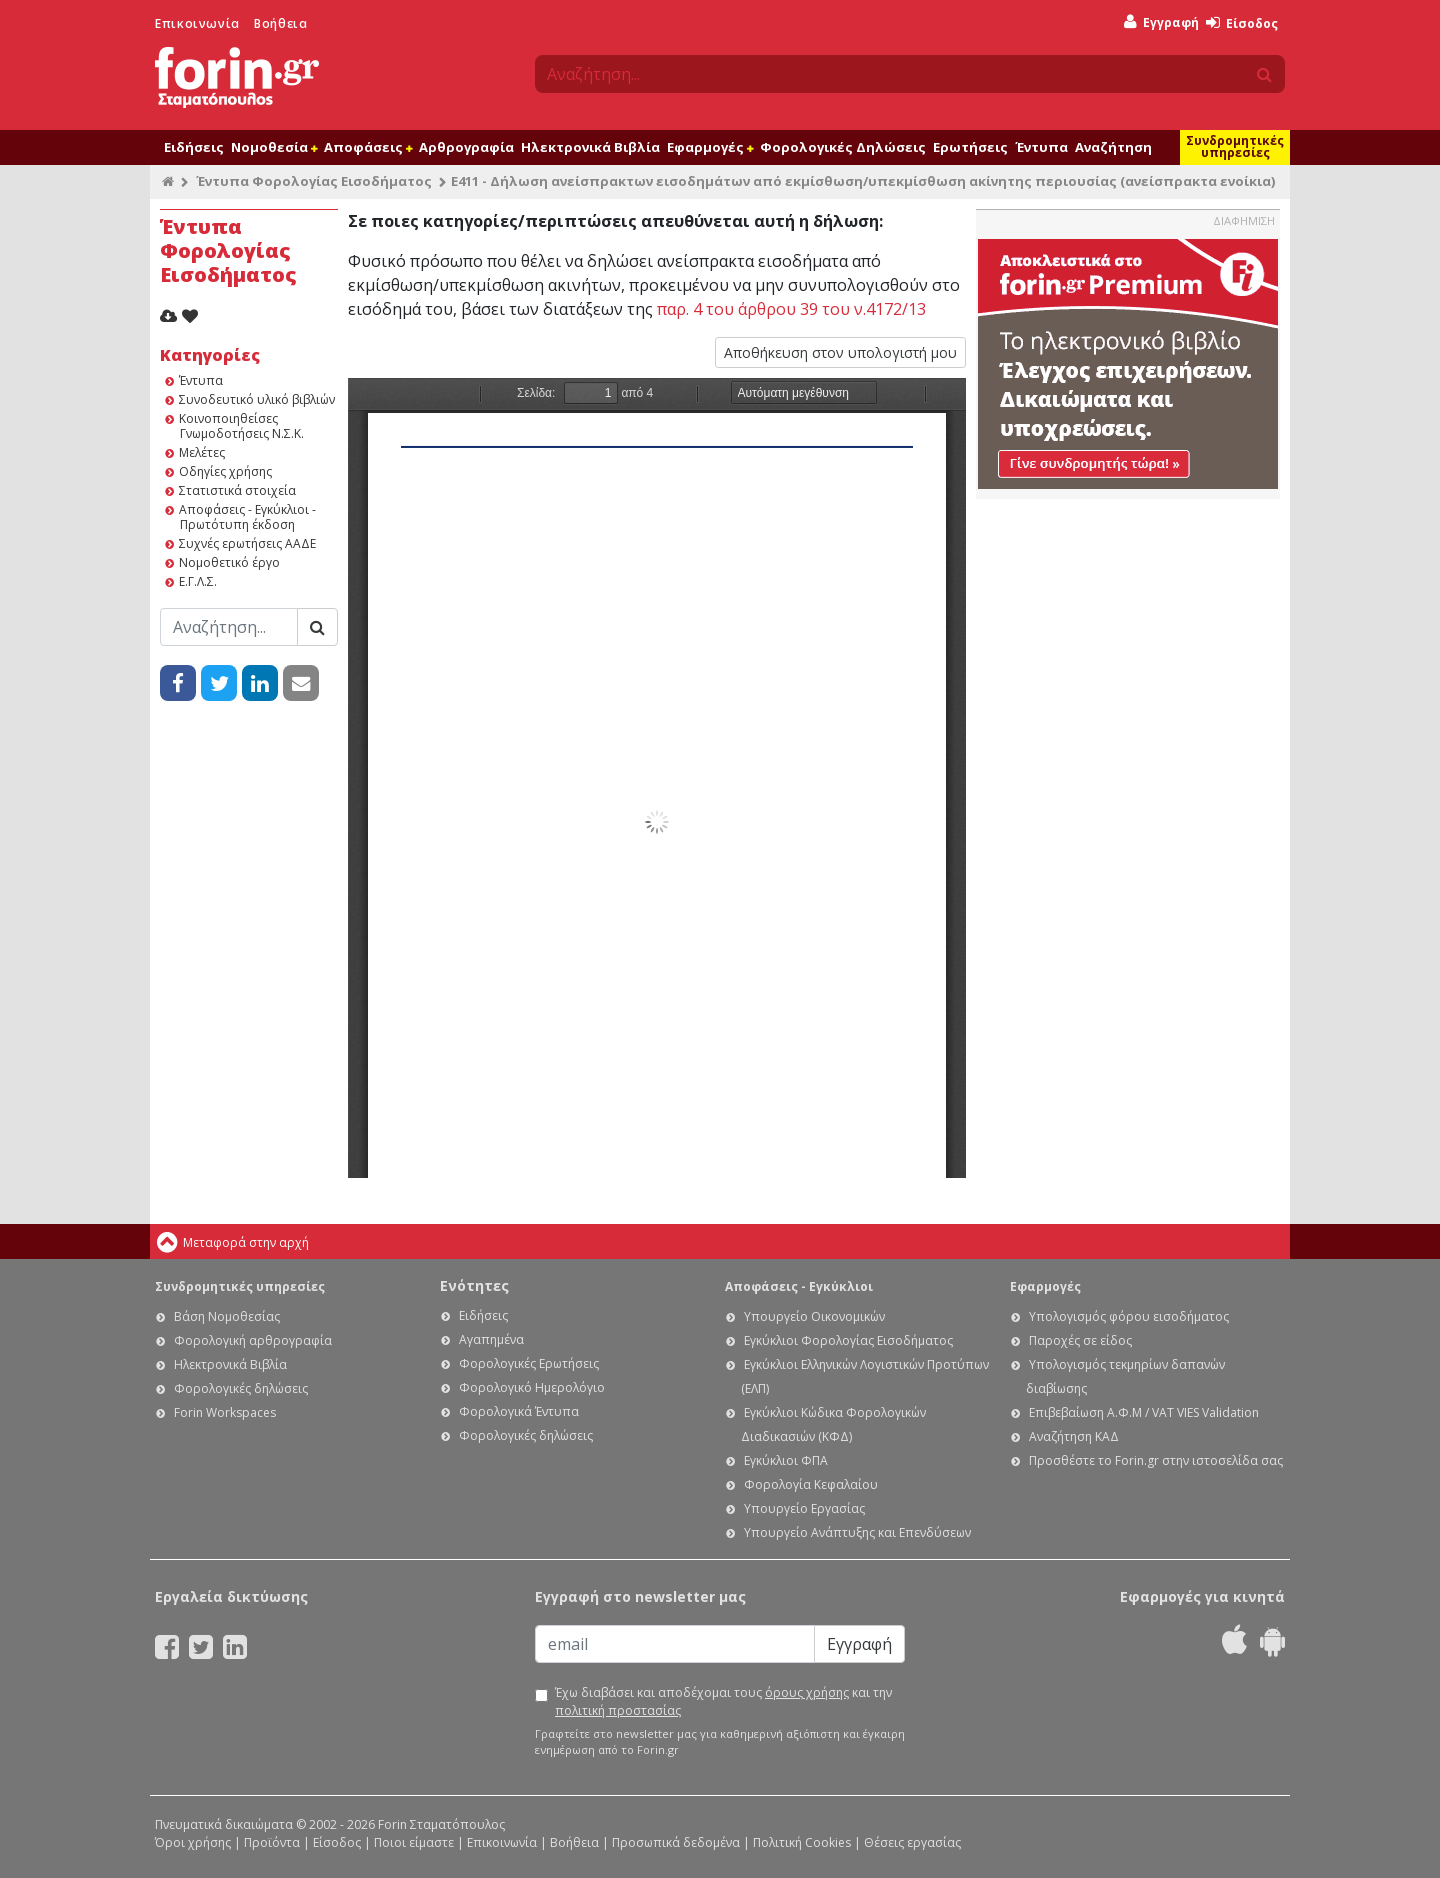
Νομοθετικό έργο (229, 562)
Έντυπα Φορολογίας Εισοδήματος (314, 181)
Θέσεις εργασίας (912, 1842)
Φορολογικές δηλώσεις (241, 1388)
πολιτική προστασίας (618, 1710)
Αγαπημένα (491, 1339)
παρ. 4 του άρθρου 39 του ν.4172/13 (791, 309)
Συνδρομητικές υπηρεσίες (1235, 146)
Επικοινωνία (197, 23)
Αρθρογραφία (466, 147)
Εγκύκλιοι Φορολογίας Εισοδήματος (848, 1340)
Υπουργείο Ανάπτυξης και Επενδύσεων (857, 1532)
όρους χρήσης (807, 1692)
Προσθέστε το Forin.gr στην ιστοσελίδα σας (1156, 1460)
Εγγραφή (1161, 22)
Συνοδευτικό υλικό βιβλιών (257, 399)
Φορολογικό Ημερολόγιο (532, 1387)
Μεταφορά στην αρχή (246, 1242)
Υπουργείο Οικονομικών (814, 1316)
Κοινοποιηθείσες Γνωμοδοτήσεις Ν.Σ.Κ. (241, 426)
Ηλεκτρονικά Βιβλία (590, 147)
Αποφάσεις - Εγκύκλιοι (799, 1286)
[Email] (675, 1644)
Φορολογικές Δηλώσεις (843, 147)
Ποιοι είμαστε (414, 1842)
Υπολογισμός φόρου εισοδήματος (1129, 1316)
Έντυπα (1041, 147)
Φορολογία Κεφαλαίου (811, 1484)
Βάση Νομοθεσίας (227, 1316)
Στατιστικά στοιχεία (237, 490)
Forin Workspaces (225, 1412)
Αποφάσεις (368, 147)
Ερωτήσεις (970, 147)
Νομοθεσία (274, 147)
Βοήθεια (280, 23)
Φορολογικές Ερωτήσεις (529, 1363)
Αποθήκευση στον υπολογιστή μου (840, 352)
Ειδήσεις (194, 147)
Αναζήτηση (1113, 147)
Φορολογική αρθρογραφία (253, 1340)
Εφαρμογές (710, 147)
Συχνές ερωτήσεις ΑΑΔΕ (247, 543)
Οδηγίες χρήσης (225, 471)
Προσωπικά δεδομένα (676, 1842)
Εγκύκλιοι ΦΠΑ (786, 1460)
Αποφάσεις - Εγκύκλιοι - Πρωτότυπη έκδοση (247, 517)
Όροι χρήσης (193, 1842)
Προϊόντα (272, 1842)
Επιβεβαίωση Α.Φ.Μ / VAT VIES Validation (1144, 1412)
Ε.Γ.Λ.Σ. (198, 581)
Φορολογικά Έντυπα (519, 1411)
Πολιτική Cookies (802, 1842)
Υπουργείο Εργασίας (804, 1508)
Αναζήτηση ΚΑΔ (1074, 1436)
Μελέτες (202, 452)
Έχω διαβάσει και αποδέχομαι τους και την (723, 1701)
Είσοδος (1242, 23)
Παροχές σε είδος (1080, 1340)
